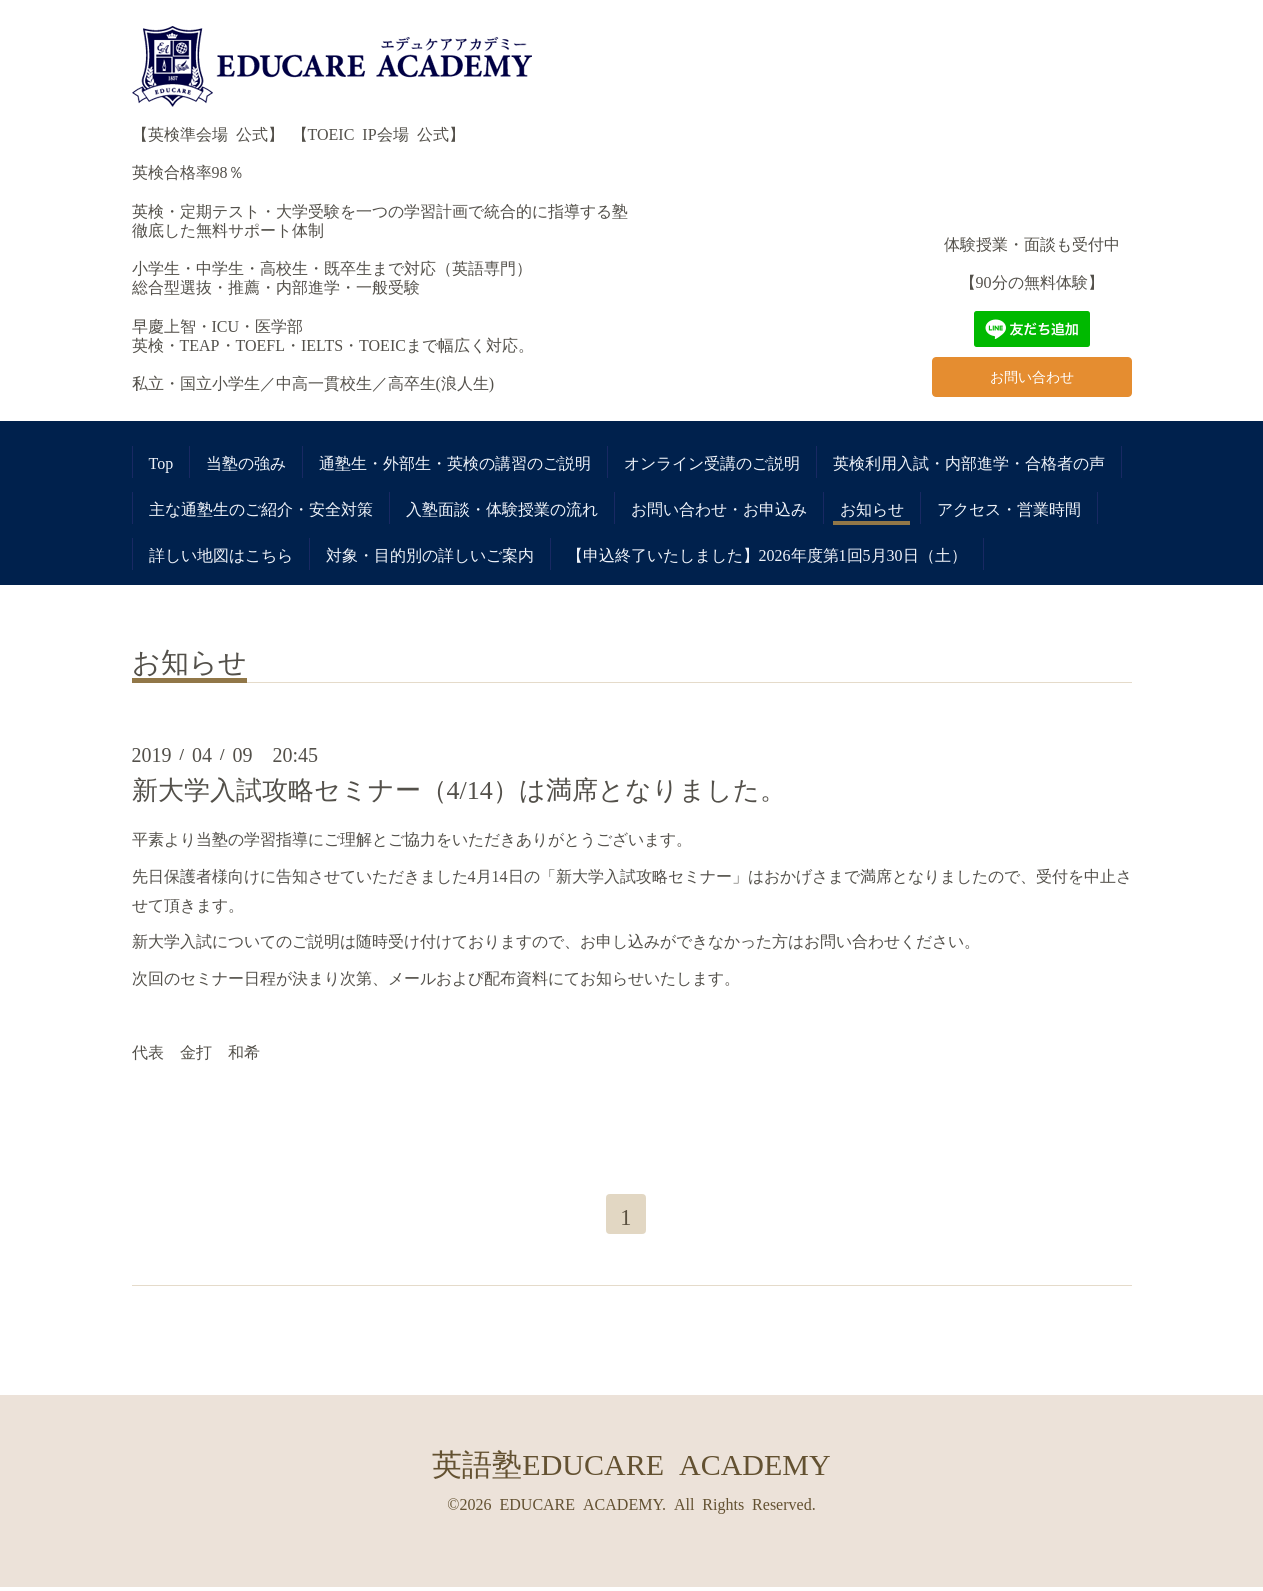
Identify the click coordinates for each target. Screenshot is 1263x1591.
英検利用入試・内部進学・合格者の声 (969, 462)
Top (161, 462)
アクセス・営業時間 (1009, 508)
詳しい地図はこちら (221, 554)
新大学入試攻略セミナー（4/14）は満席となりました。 (459, 788)
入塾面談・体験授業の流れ (502, 508)
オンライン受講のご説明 (712, 462)
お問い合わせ (1032, 374)
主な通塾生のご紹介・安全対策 (261, 508)
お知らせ (872, 508)
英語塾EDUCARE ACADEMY (631, 1465)
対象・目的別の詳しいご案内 (430, 554)
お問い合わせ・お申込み (719, 508)
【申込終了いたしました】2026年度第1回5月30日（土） (767, 554)
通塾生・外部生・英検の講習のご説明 (455, 462)
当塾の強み (246, 462)
